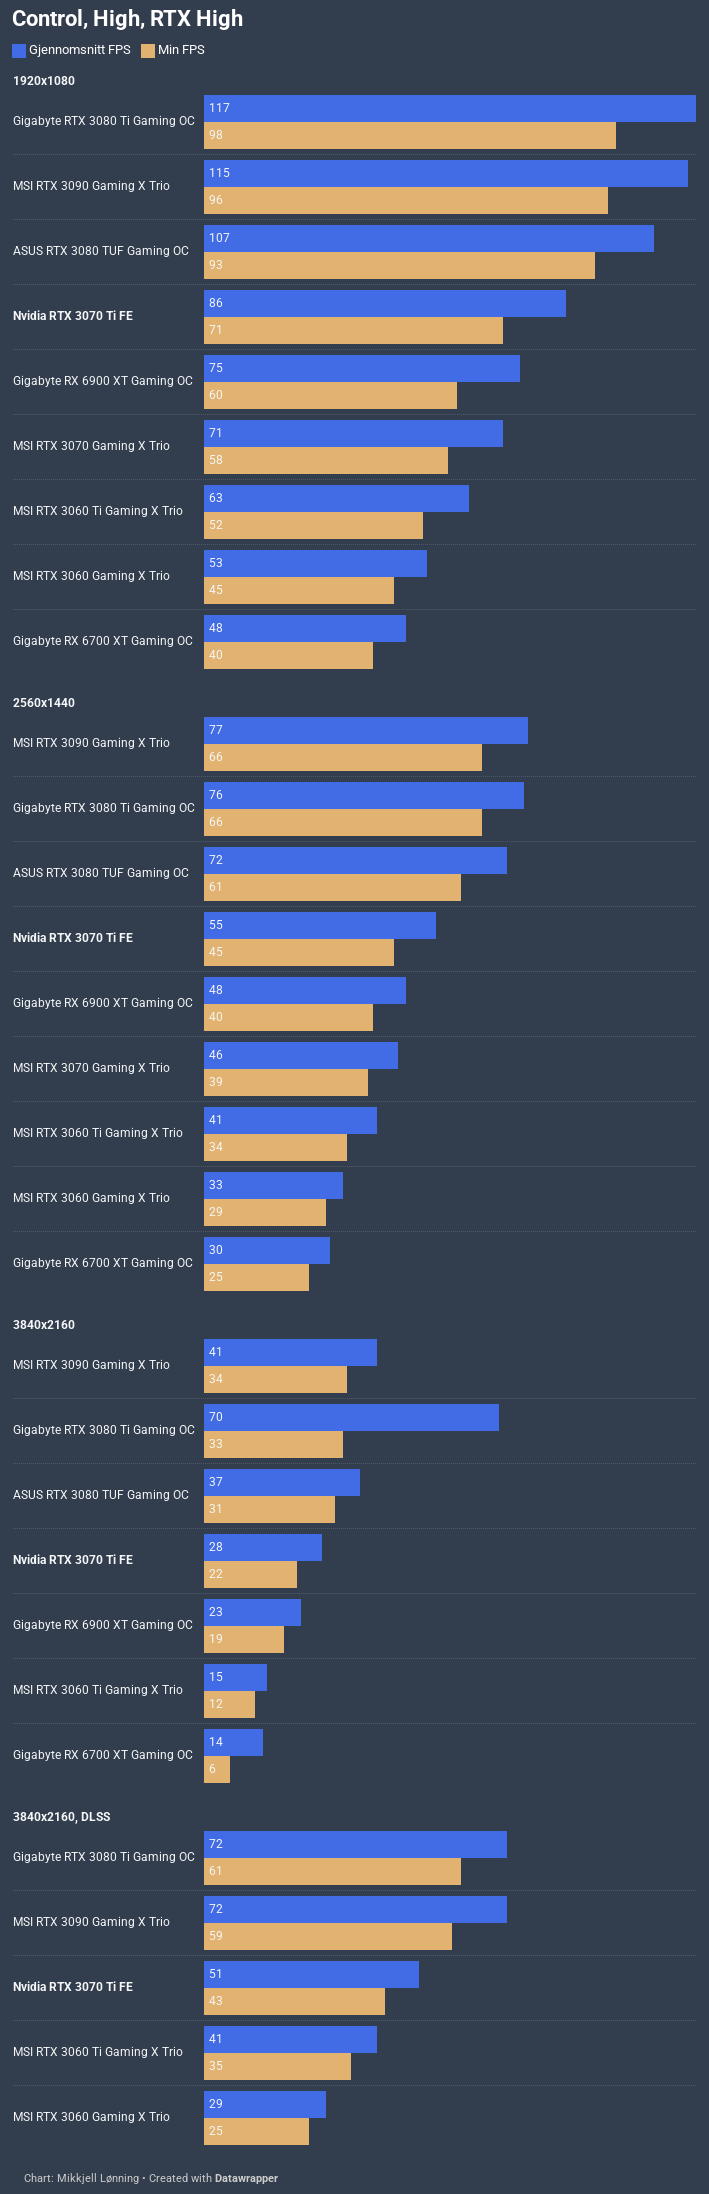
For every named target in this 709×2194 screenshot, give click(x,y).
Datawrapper (246, 2178)
